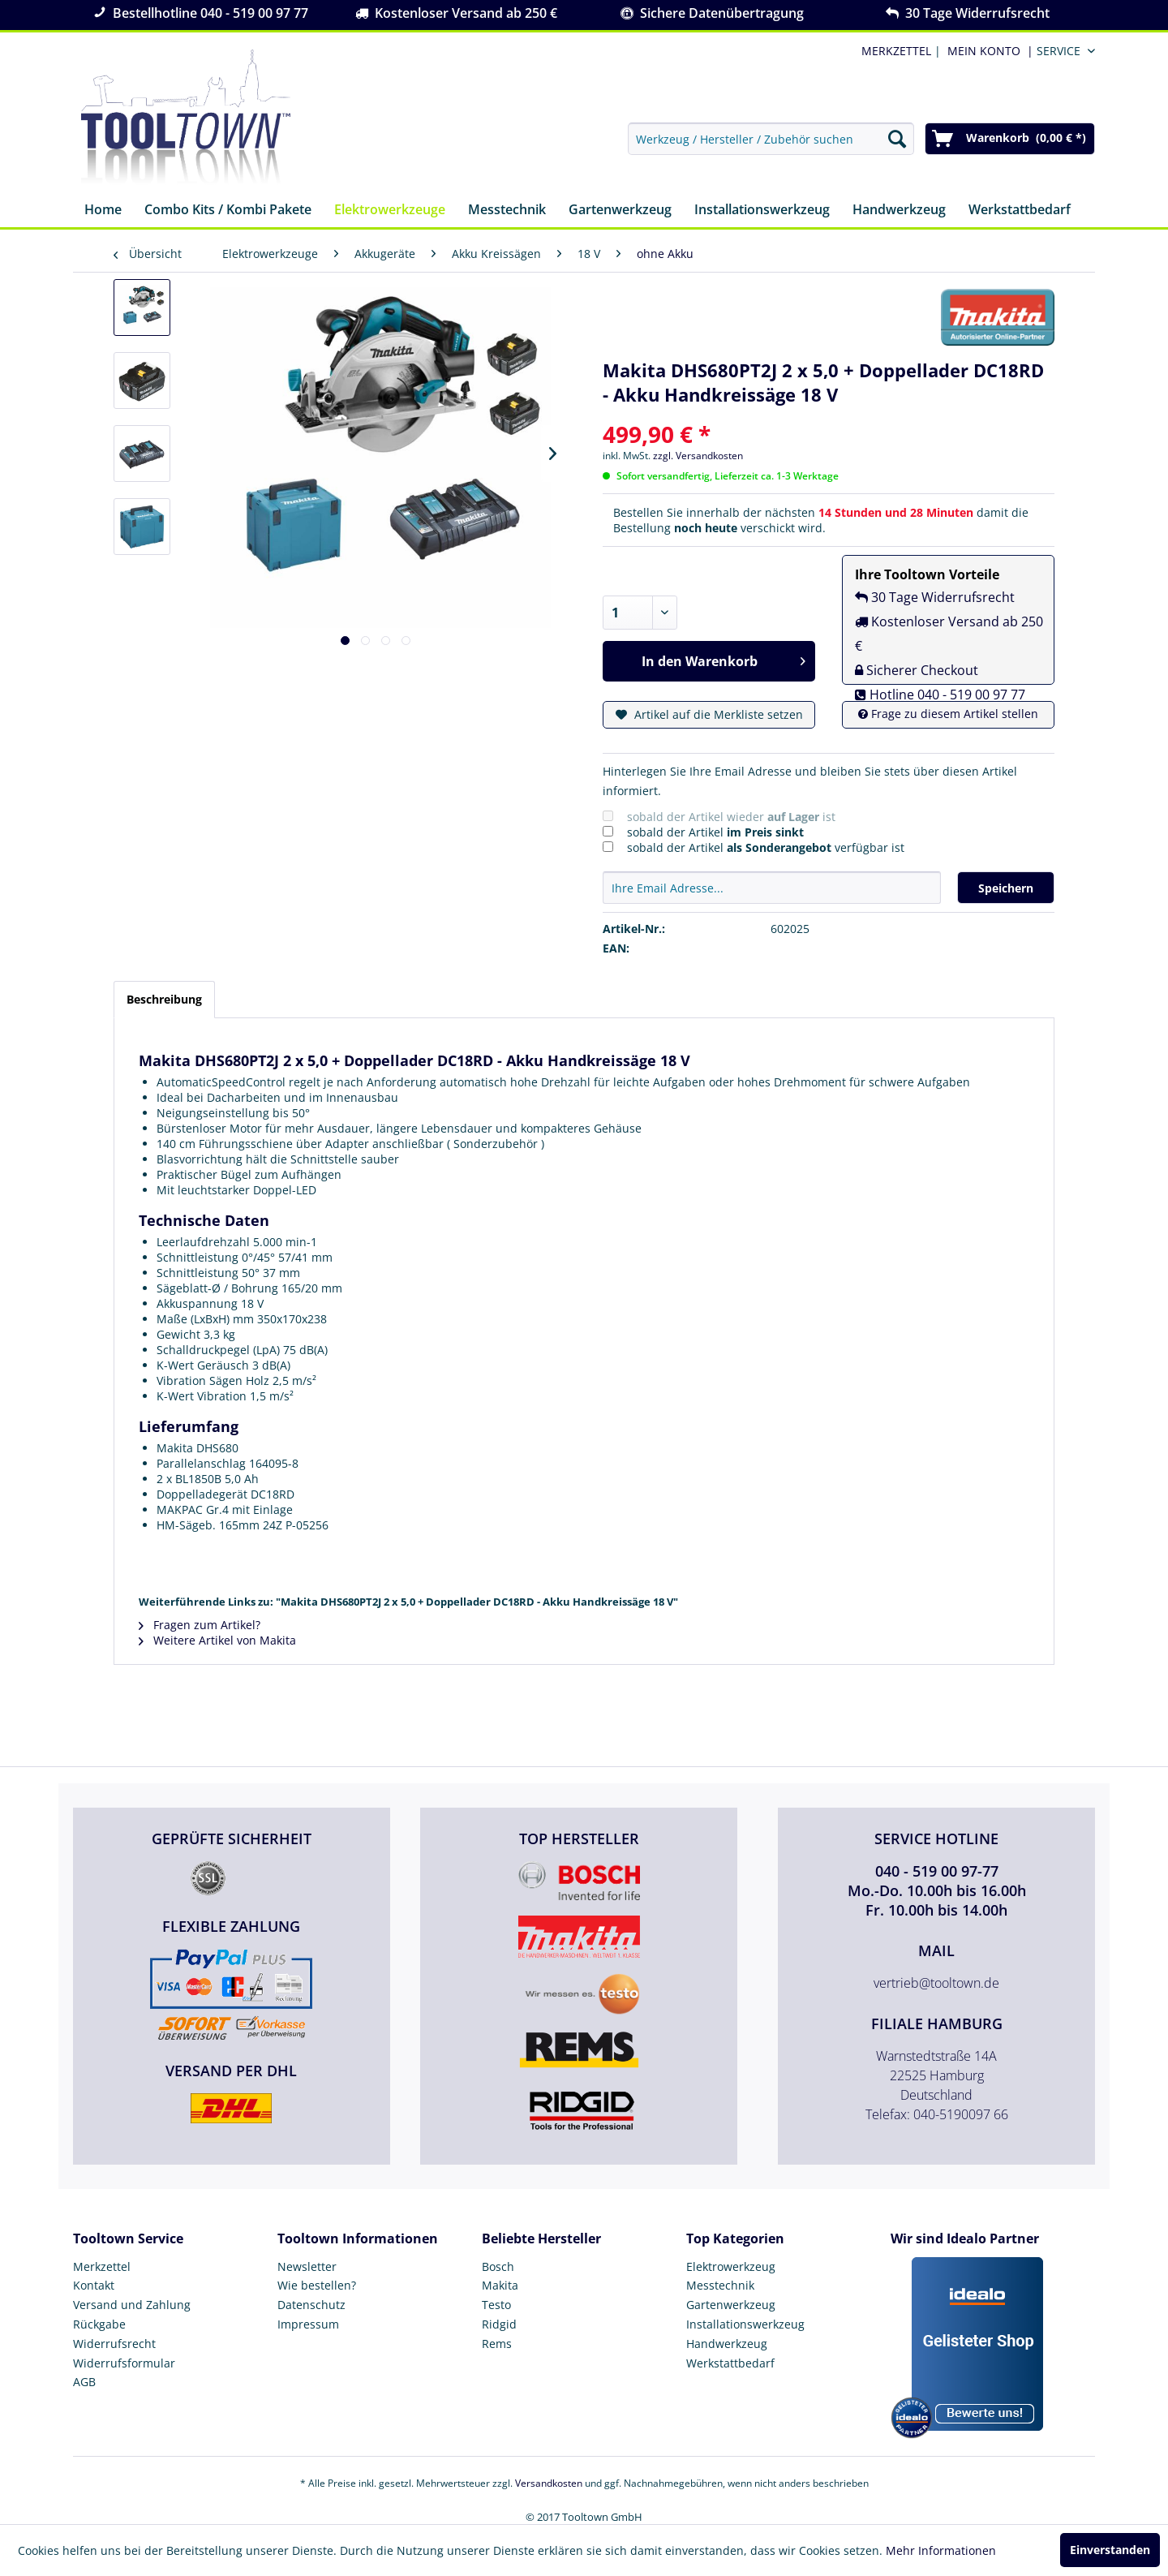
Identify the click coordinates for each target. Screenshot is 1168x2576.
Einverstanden (1110, 2549)
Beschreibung (164, 999)
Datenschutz (311, 2304)
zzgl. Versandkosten (698, 455)
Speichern (1005, 888)
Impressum (308, 2324)
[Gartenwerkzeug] (620, 210)
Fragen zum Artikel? (199, 1624)
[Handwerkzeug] (899, 210)
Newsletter (307, 2266)
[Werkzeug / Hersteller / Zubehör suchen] (771, 139)
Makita (500, 2285)
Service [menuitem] (1058, 50)
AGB (84, 2381)
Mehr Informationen (941, 2550)
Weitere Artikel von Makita (217, 1640)
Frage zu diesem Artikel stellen (948, 713)
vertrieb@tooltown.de (936, 1983)
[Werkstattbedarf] (1019, 210)
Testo (496, 2304)
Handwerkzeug (726, 2343)
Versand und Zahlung (132, 2304)
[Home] (103, 210)
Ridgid (499, 2324)
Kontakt (93, 2285)
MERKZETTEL (896, 50)
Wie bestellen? (316, 2285)
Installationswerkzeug (745, 2324)
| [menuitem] (899, 50)
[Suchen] (897, 139)
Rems (497, 2343)
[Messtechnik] (507, 210)
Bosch (498, 2266)
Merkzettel (102, 2266)
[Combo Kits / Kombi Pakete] (228, 210)
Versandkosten (548, 2483)
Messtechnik (720, 2285)
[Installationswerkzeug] (762, 210)
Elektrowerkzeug (730, 2266)
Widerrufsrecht (114, 2343)
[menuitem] (987, 51)
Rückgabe (99, 2324)
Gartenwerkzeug (730, 2304)
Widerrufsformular (124, 2363)
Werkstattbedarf (730, 2363)
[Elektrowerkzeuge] (390, 210)
